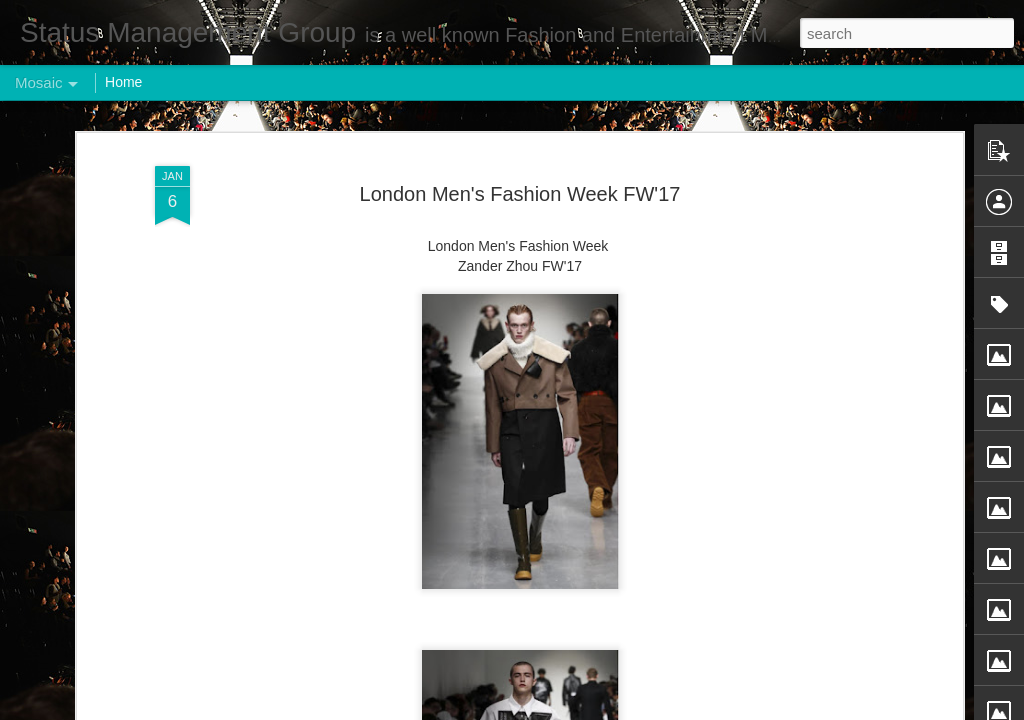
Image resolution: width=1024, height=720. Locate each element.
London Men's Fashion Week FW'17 (520, 194)
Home (123, 82)
